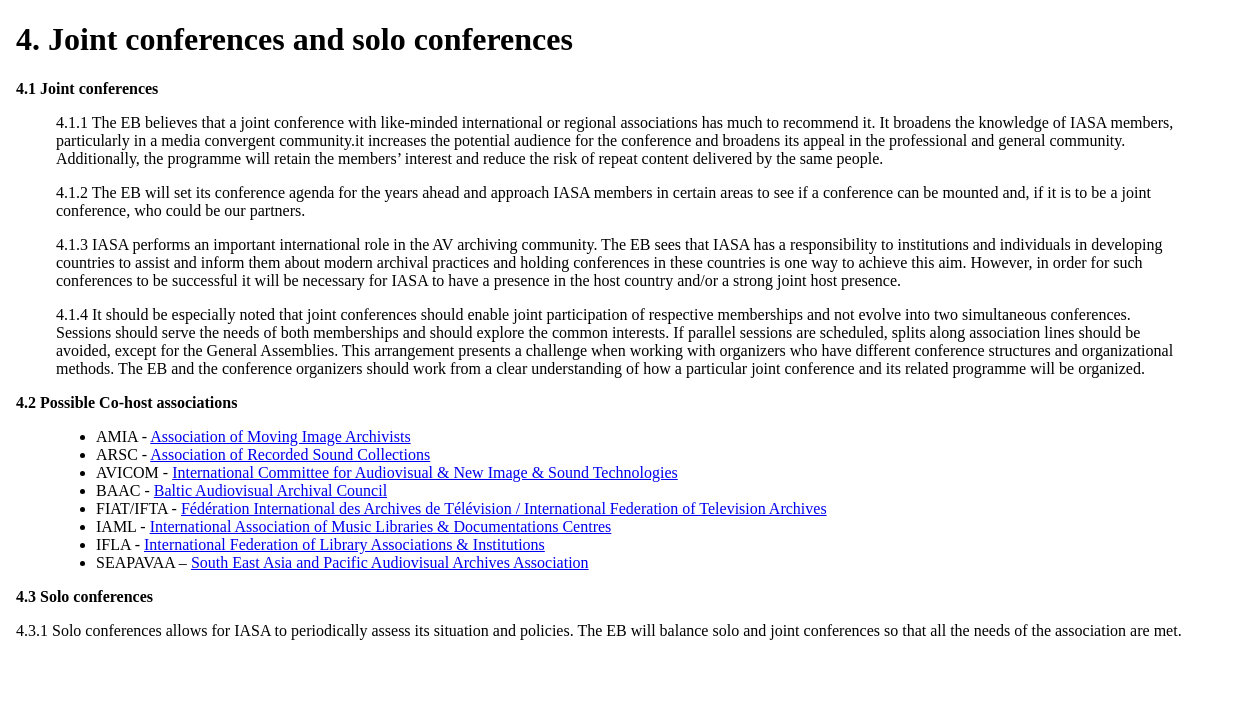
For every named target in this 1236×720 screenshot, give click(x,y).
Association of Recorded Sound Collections (290, 454)
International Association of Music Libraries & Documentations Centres (381, 526)
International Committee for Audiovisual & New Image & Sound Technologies (425, 472)
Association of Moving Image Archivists (280, 436)
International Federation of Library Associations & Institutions (344, 544)
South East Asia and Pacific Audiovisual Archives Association (390, 562)
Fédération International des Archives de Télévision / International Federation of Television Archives (504, 508)
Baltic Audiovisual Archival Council (270, 490)
